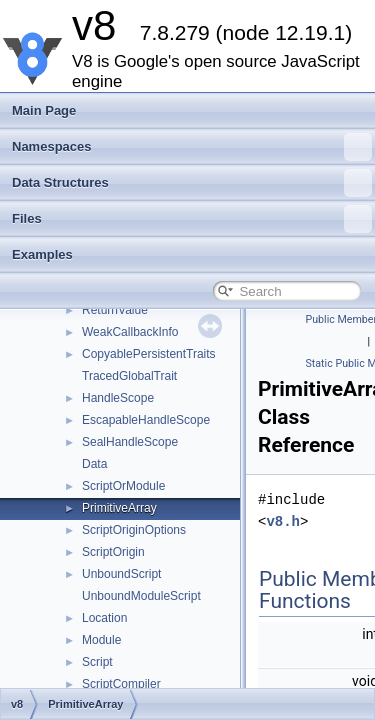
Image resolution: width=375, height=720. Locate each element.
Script (97, 662)
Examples (42, 254)
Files (192, 219)
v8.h (283, 521)
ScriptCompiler (121, 684)
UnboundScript (121, 574)
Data (94, 464)
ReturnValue (115, 310)
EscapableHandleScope (146, 420)
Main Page (44, 110)
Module (101, 640)
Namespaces (192, 147)
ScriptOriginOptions (134, 530)
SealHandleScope (130, 442)
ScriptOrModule (123, 486)
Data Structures (192, 183)
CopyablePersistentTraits (149, 354)
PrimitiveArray (119, 508)
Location (104, 618)
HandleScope (118, 398)
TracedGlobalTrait (129, 376)
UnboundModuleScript (141, 596)
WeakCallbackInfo (130, 332)
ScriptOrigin (113, 552)
